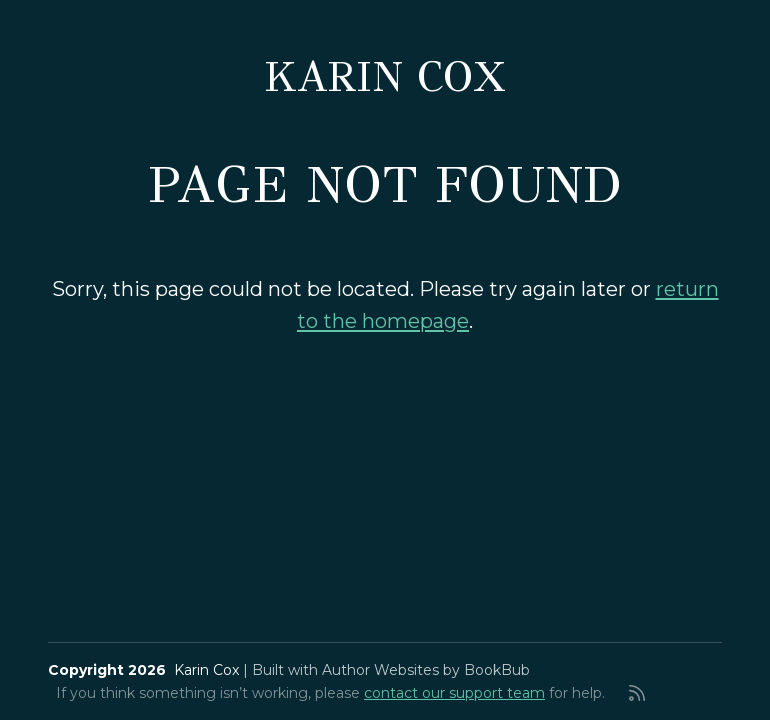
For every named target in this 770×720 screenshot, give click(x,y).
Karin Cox (385, 77)
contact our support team (454, 693)
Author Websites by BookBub (426, 670)
